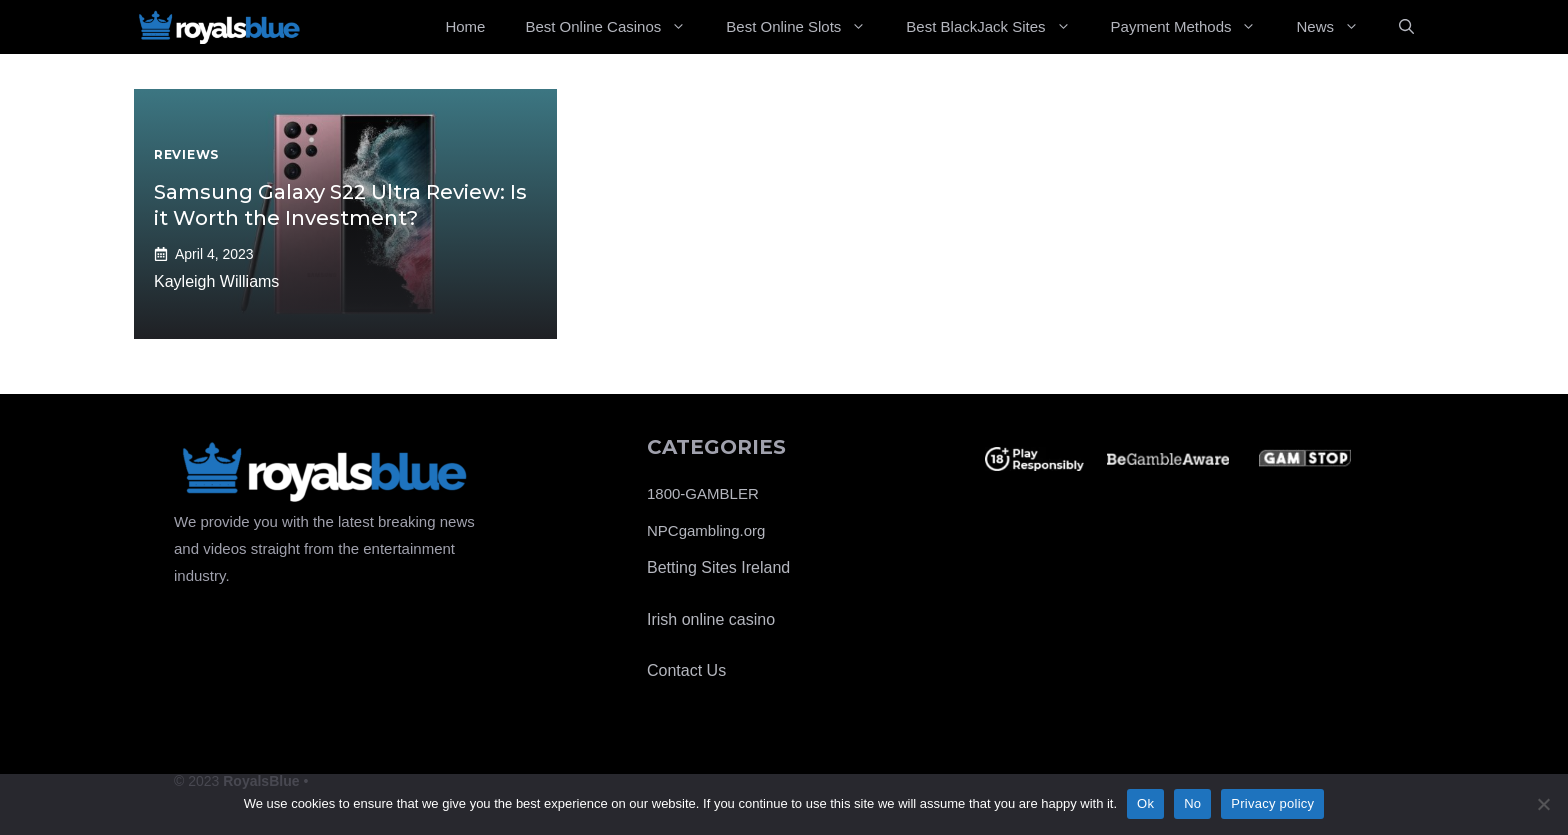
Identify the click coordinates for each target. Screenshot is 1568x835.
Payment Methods (1194, 27)
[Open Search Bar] (1406, 27)
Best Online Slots (806, 27)
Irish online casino (711, 619)
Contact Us (686, 670)
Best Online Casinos (615, 27)
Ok (1145, 803)
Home (465, 26)
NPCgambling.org (706, 530)
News (1337, 27)
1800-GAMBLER (703, 493)
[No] (1543, 804)
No (1192, 803)
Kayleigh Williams (216, 281)
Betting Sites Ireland (718, 567)
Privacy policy (1272, 803)
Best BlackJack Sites (998, 27)
